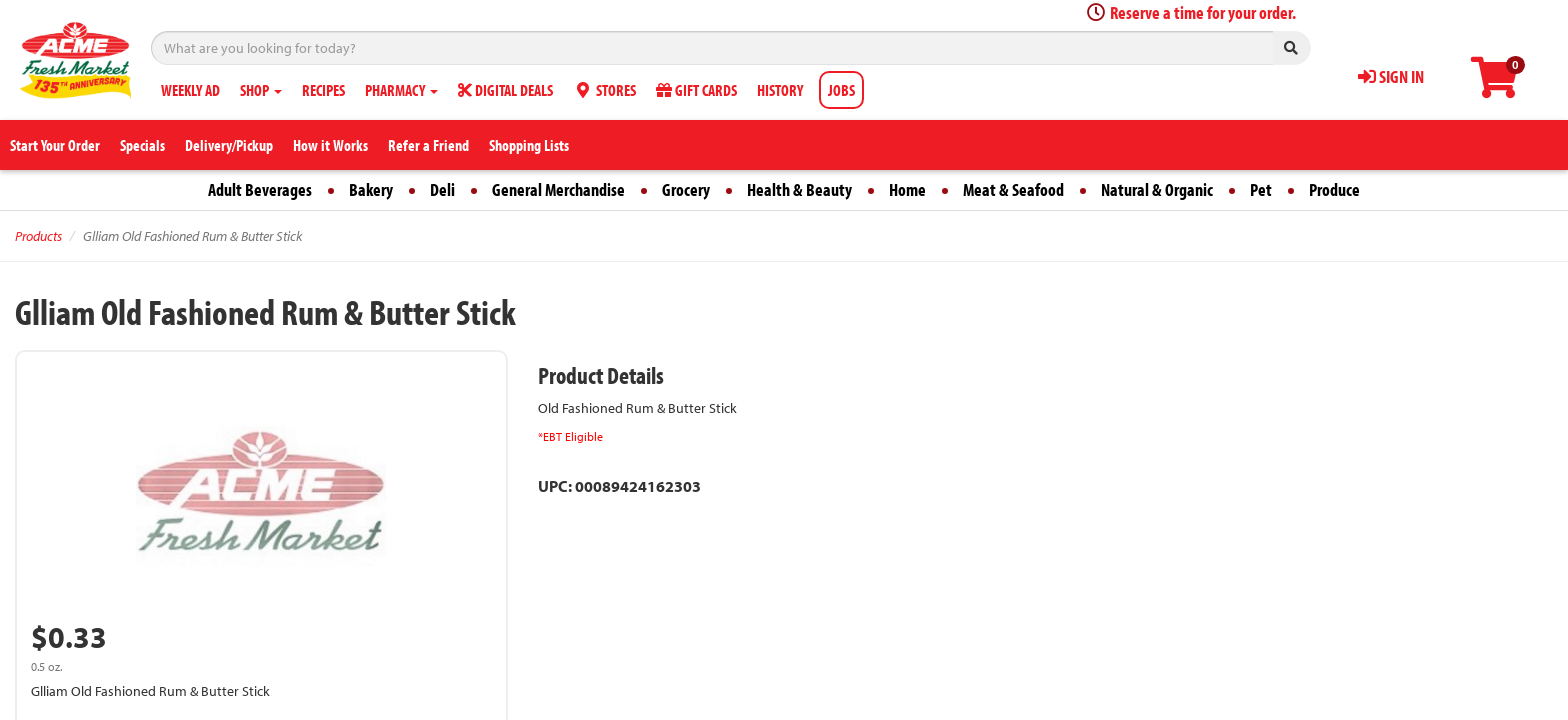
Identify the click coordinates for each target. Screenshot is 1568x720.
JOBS (841, 90)
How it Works (330, 145)
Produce (1334, 189)
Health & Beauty (799, 189)
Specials (142, 145)
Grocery (686, 189)
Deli (442, 189)
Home (907, 189)
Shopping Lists (529, 145)
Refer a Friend (428, 145)
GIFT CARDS (696, 90)
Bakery (371, 189)
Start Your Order (55, 145)
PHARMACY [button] (401, 90)
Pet (1261, 189)
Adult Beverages (260, 189)
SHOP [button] (261, 90)
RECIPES (323, 90)
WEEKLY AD (190, 90)
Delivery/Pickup (229, 145)
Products (38, 236)
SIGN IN (1391, 76)
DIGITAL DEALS (505, 90)
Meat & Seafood (1013, 189)
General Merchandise (558, 189)
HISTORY (780, 90)
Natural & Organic (1157, 189)
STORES (604, 90)
